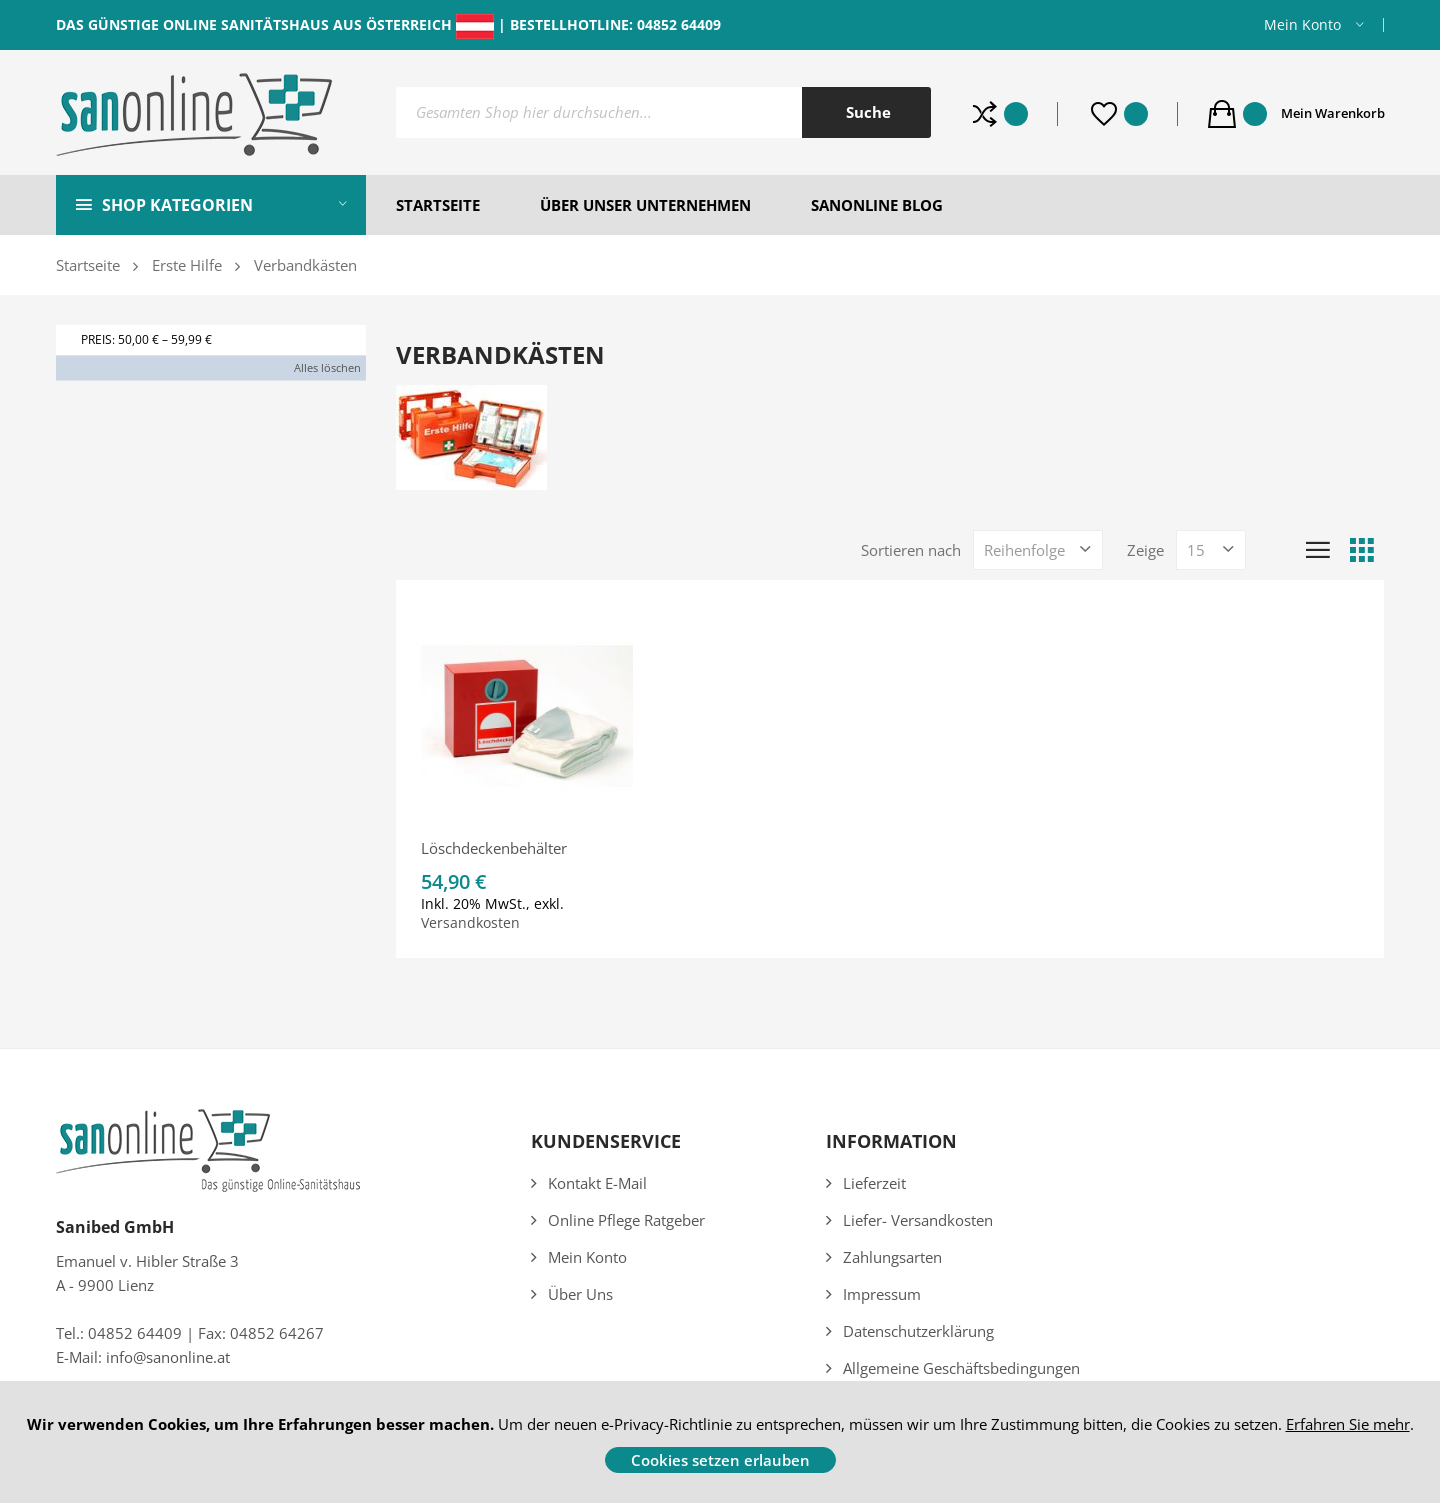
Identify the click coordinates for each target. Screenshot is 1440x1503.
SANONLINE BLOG (877, 205)
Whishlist (1136, 114)
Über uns (580, 1294)
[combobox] (664, 112)
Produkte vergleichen (1016, 114)
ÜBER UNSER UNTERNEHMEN (645, 205)
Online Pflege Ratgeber (626, 1220)
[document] (720, 1442)
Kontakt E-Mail (597, 1183)
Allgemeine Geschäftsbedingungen (961, 1368)
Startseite (88, 265)
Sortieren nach (911, 550)
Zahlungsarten (892, 1257)
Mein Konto (1302, 24)
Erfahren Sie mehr (1348, 1424)
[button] (1314, 25)
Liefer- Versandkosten (918, 1220)
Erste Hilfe (187, 265)
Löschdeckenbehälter (494, 848)
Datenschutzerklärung (918, 1331)
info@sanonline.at (168, 1357)
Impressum (882, 1294)
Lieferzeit (874, 1183)
